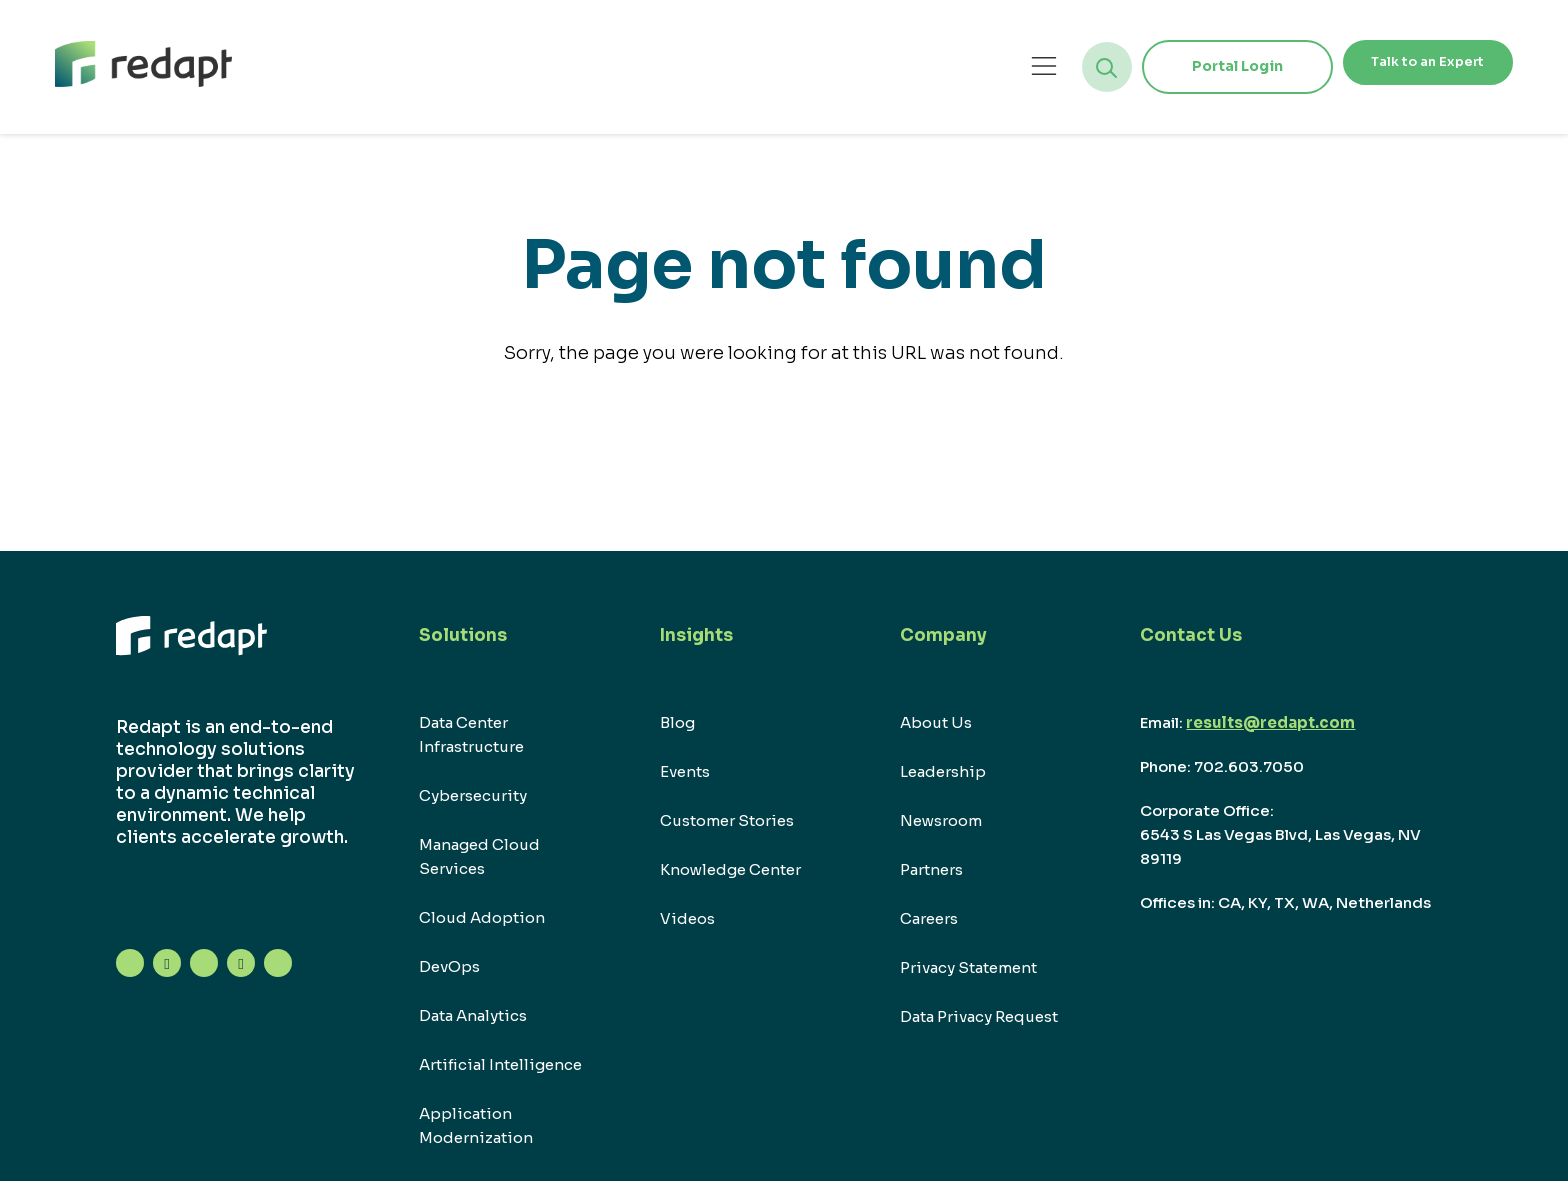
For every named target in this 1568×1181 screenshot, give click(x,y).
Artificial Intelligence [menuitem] (500, 1064)
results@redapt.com (1270, 722)
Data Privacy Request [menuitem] (979, 1016)
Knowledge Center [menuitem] (730, 869)
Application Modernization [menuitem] (476, 1125)
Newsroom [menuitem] (941, 820)
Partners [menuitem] (931, 869)
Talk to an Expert (1401, 66)
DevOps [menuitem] (449, 966)
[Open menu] (990, 66)
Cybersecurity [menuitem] (473, 795)
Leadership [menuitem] (943, 771)
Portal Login (1183, 66)
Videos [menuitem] (687, 918)
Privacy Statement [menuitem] (968, 967)
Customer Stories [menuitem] (727, 820)
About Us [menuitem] (936, 722)
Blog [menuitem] (677, 722)
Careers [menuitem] (929, 918)
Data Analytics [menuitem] (473, 1015)
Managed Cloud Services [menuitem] (479, 856)
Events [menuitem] (685, 771)
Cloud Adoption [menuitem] (482, 917)
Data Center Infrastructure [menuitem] (471, 734)
